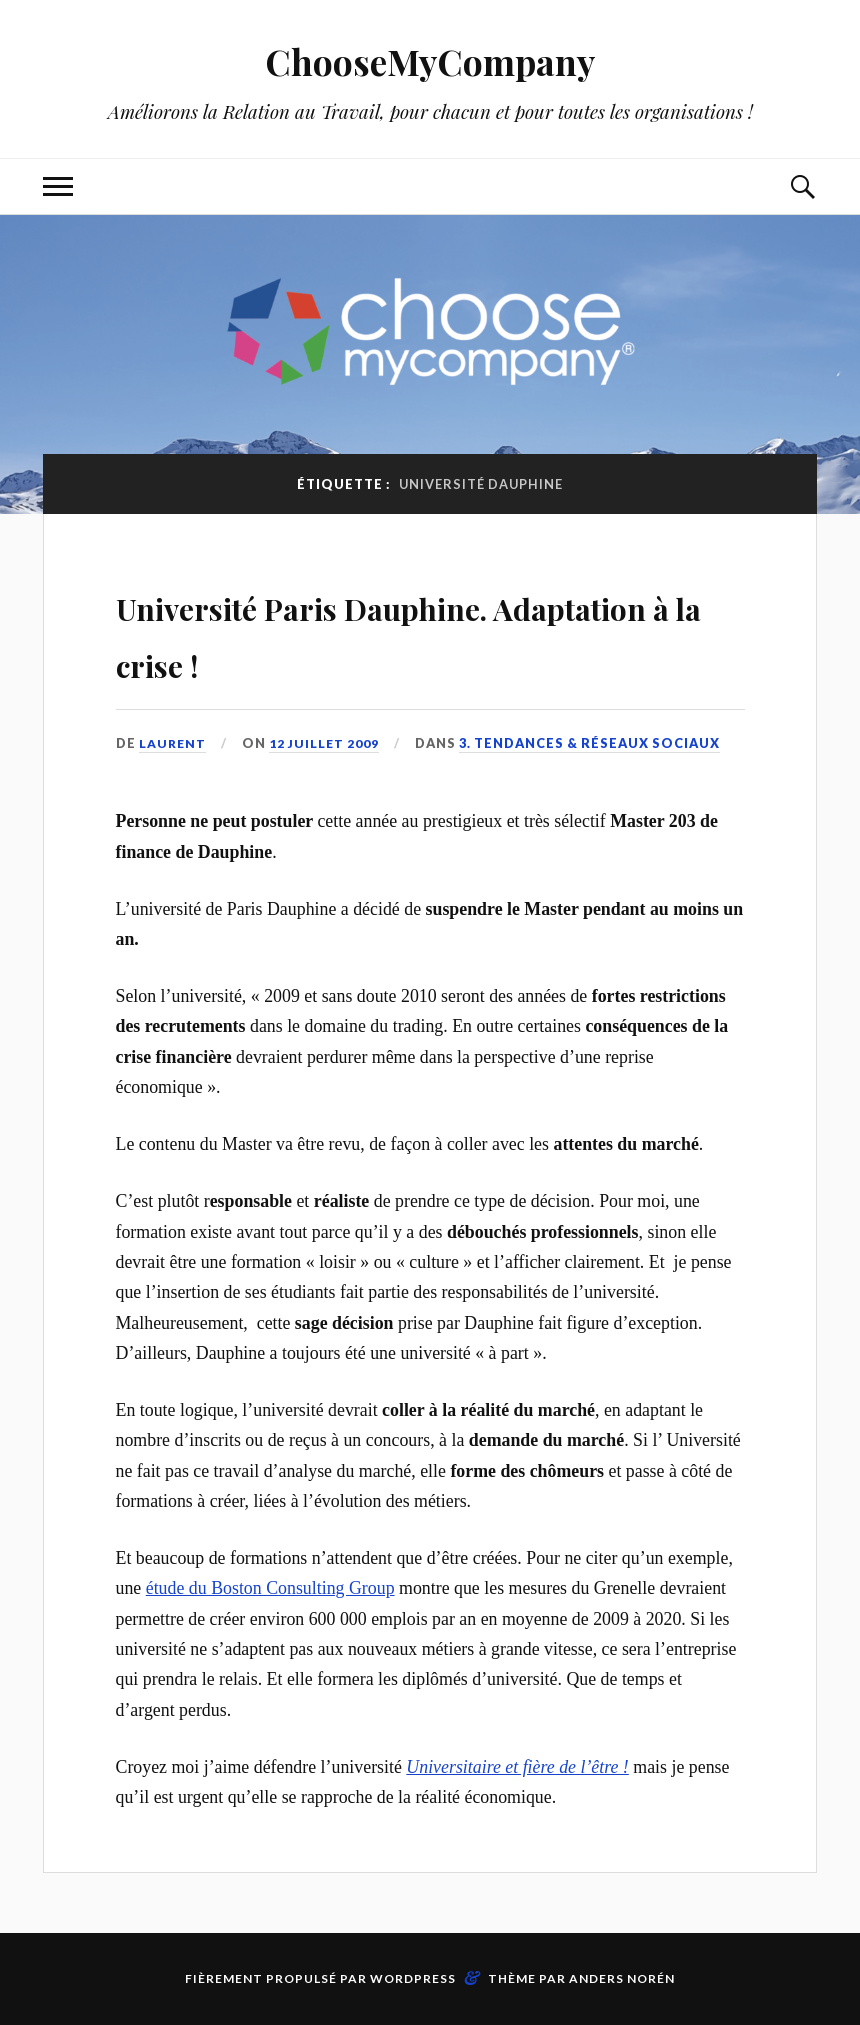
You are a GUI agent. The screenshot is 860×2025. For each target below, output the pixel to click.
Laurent (173, 743)
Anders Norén (622, 1978)
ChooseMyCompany (430, 60)
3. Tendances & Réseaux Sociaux (593, 743)
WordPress (413, 1978)
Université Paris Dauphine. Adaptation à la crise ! (389, 631)
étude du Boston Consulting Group (270, 1588)
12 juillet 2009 (327, 743)
